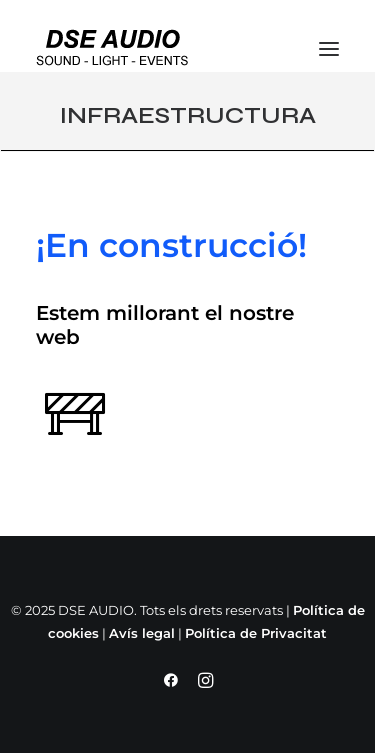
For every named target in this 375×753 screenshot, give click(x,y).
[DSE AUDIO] (113, 48)
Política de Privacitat (256, 633)
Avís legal (142, 633)
